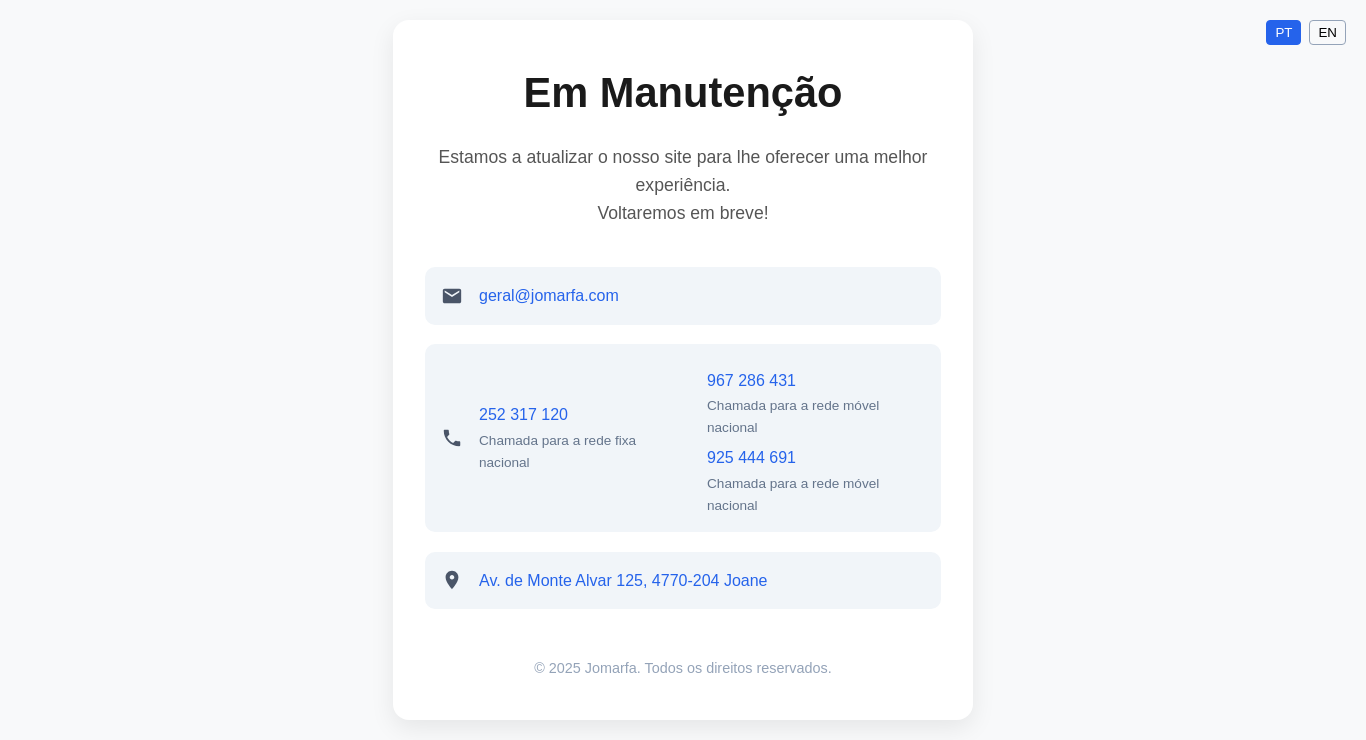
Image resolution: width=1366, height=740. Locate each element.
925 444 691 (751, 457)
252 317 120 (523, 414)
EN (1327, 32)
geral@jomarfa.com (549, 295)
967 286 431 (751, 380)
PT (1283, 32)
